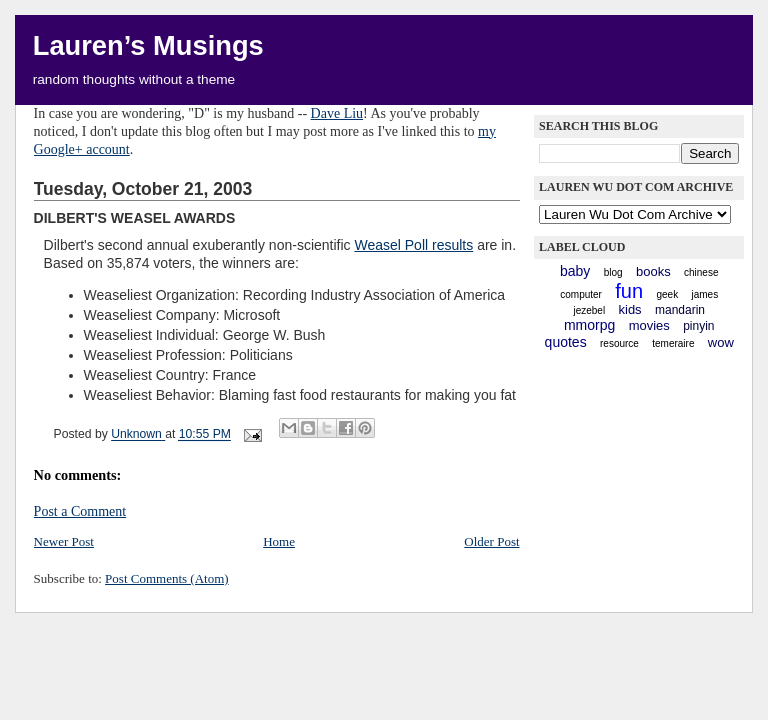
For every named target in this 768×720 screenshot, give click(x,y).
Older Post (491, 541)
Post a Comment (80, 511)
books (653, 271)
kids (630, 309)
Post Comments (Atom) (167, 578)
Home (279, 541)
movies (649, 325)
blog (613, 272)
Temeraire (673, 343)
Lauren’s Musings (148, 45)
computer (581, 294)
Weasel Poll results (413, 245)
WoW (721, 342)
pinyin (698, 326)
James (704, 294)
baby (575, 271)
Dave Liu (337, 113)
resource (619, 343)
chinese (701, 272)
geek (667, 294)
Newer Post (64, 541)
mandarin (680, 310)
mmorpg (589, 325)
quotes (566, 342)
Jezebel (589, 310)
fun (629, 291)
